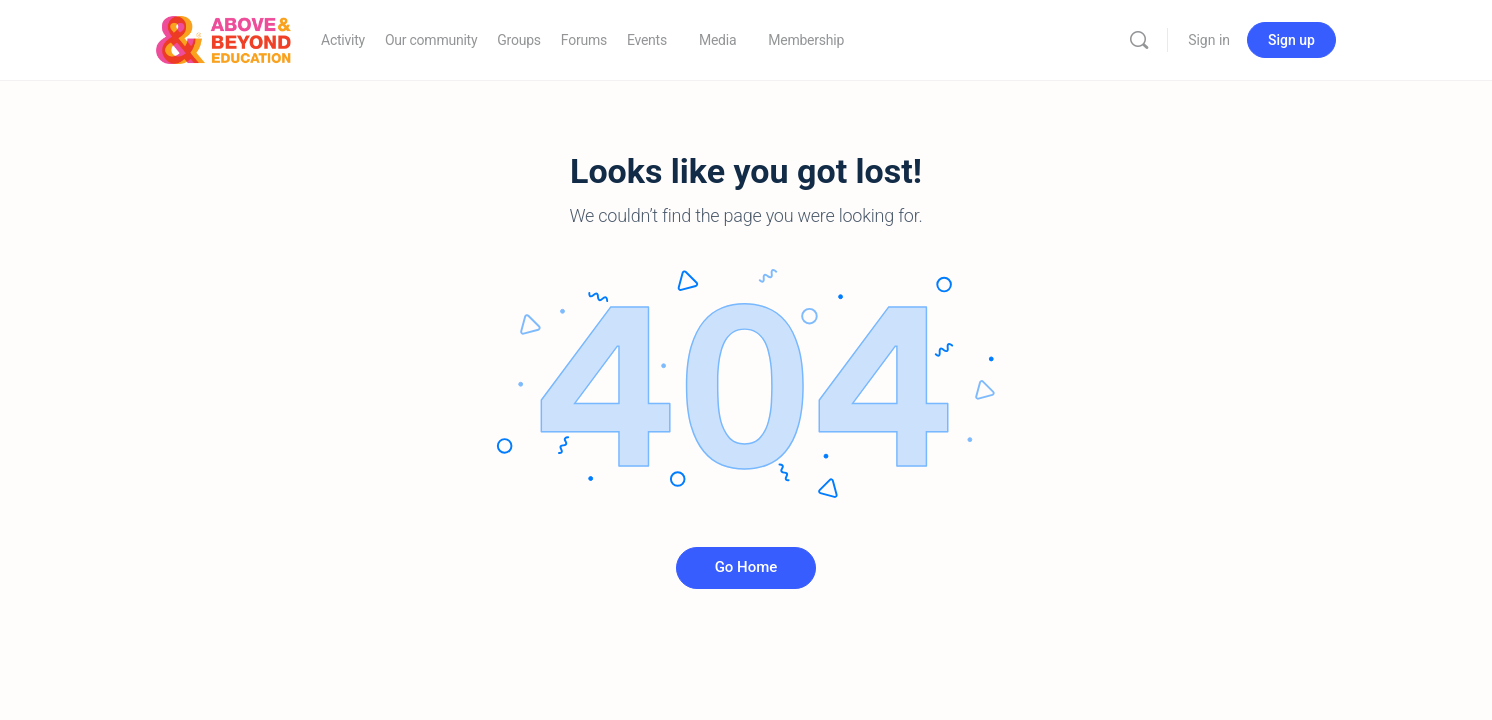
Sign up (1291, 40)
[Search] (1139, 40)
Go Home (746, 567)
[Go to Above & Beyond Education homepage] (223, 38)
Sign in (1209, 40)
